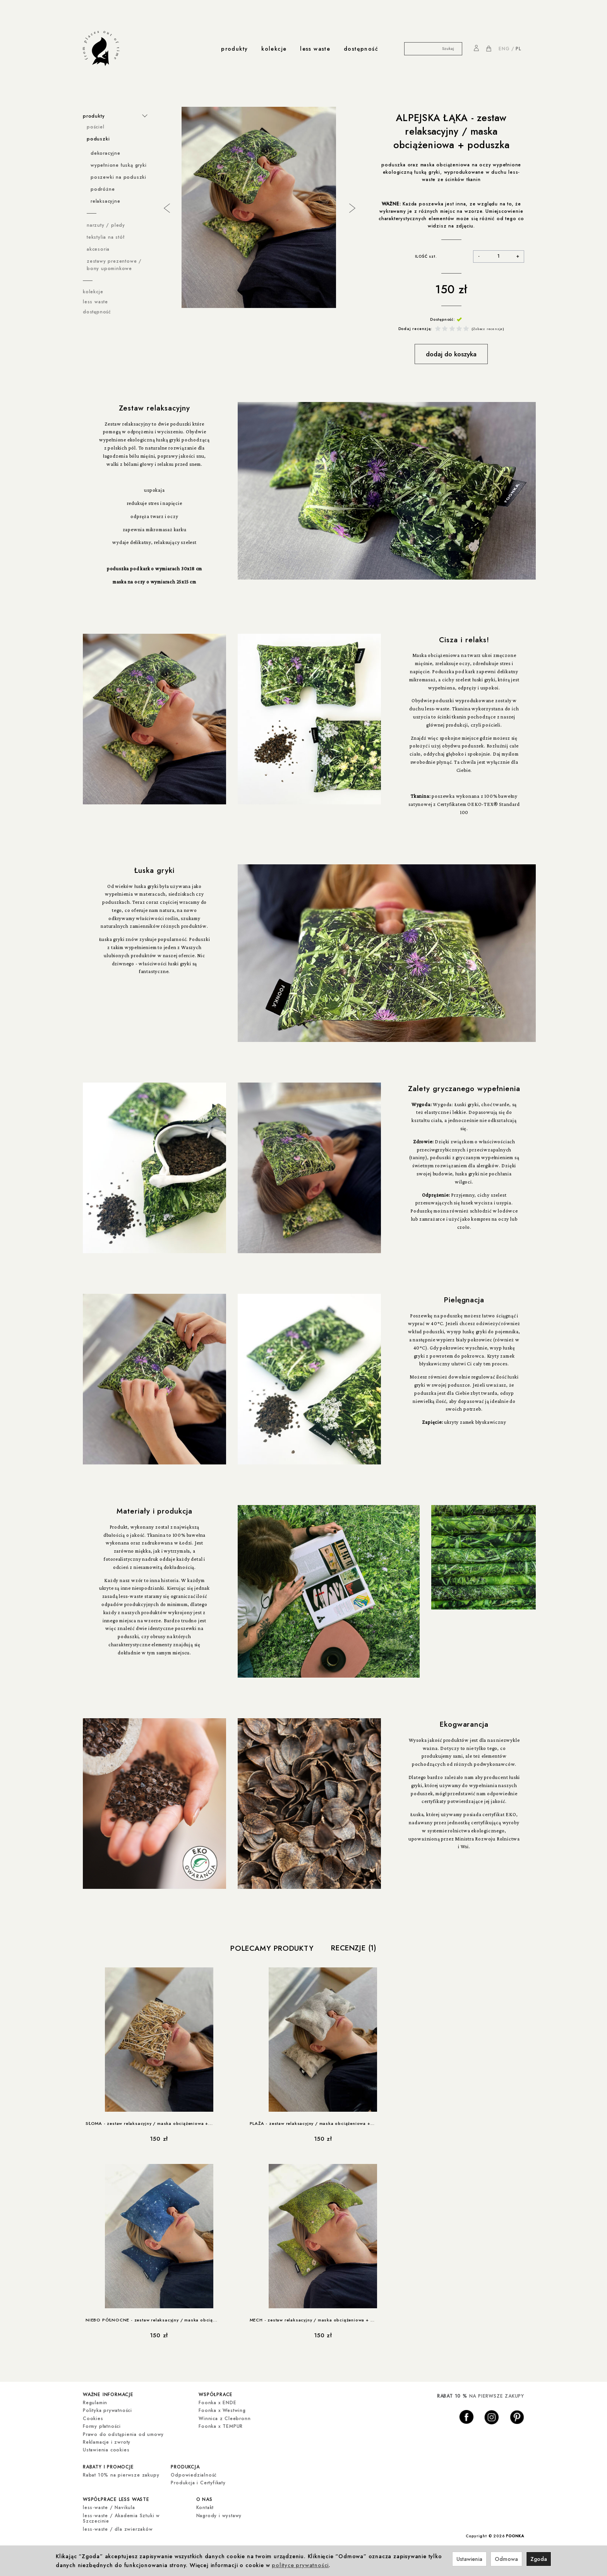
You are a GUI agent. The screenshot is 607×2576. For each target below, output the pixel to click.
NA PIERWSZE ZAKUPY (480, 2396)
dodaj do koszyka (451, 354)
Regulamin (95, 2402)
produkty (234, 49)
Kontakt (205, 2505)
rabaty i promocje (108, 2465)
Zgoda (538, 2559)
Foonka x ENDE (217, 2402)
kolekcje (273, 49)
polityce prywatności (300, 2565)
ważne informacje (108, 2394)
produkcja (185, 2465)
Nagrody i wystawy (219, 2513)
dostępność (361, 49)
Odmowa (506, 2559)
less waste (315, 49)
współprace (216, 2394)
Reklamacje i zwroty (106, 2441)
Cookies (93, 2417)
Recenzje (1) (354, 1948)
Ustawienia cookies (106, 2449)
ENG (504, 48)
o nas (204, 2498)
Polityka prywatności (107, 2410)
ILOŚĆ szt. (426, 256)
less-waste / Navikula (109, 2505)
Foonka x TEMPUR (221, 2425)
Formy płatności (102, 2425)
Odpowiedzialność (194, 2473)
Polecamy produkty (272, 1948)
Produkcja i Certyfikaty (198, 2481)
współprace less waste (116, 2498)
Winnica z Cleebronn (224, 2417)
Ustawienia (469, 2559)
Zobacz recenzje (487, 329)
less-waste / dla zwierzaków (118, 2527)
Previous (166, 207)
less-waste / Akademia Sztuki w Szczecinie (121, 2516)
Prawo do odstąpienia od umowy (123, 2433)
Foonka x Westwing (222, 2410)
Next (351, 207)
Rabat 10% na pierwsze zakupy (121, 2473)
